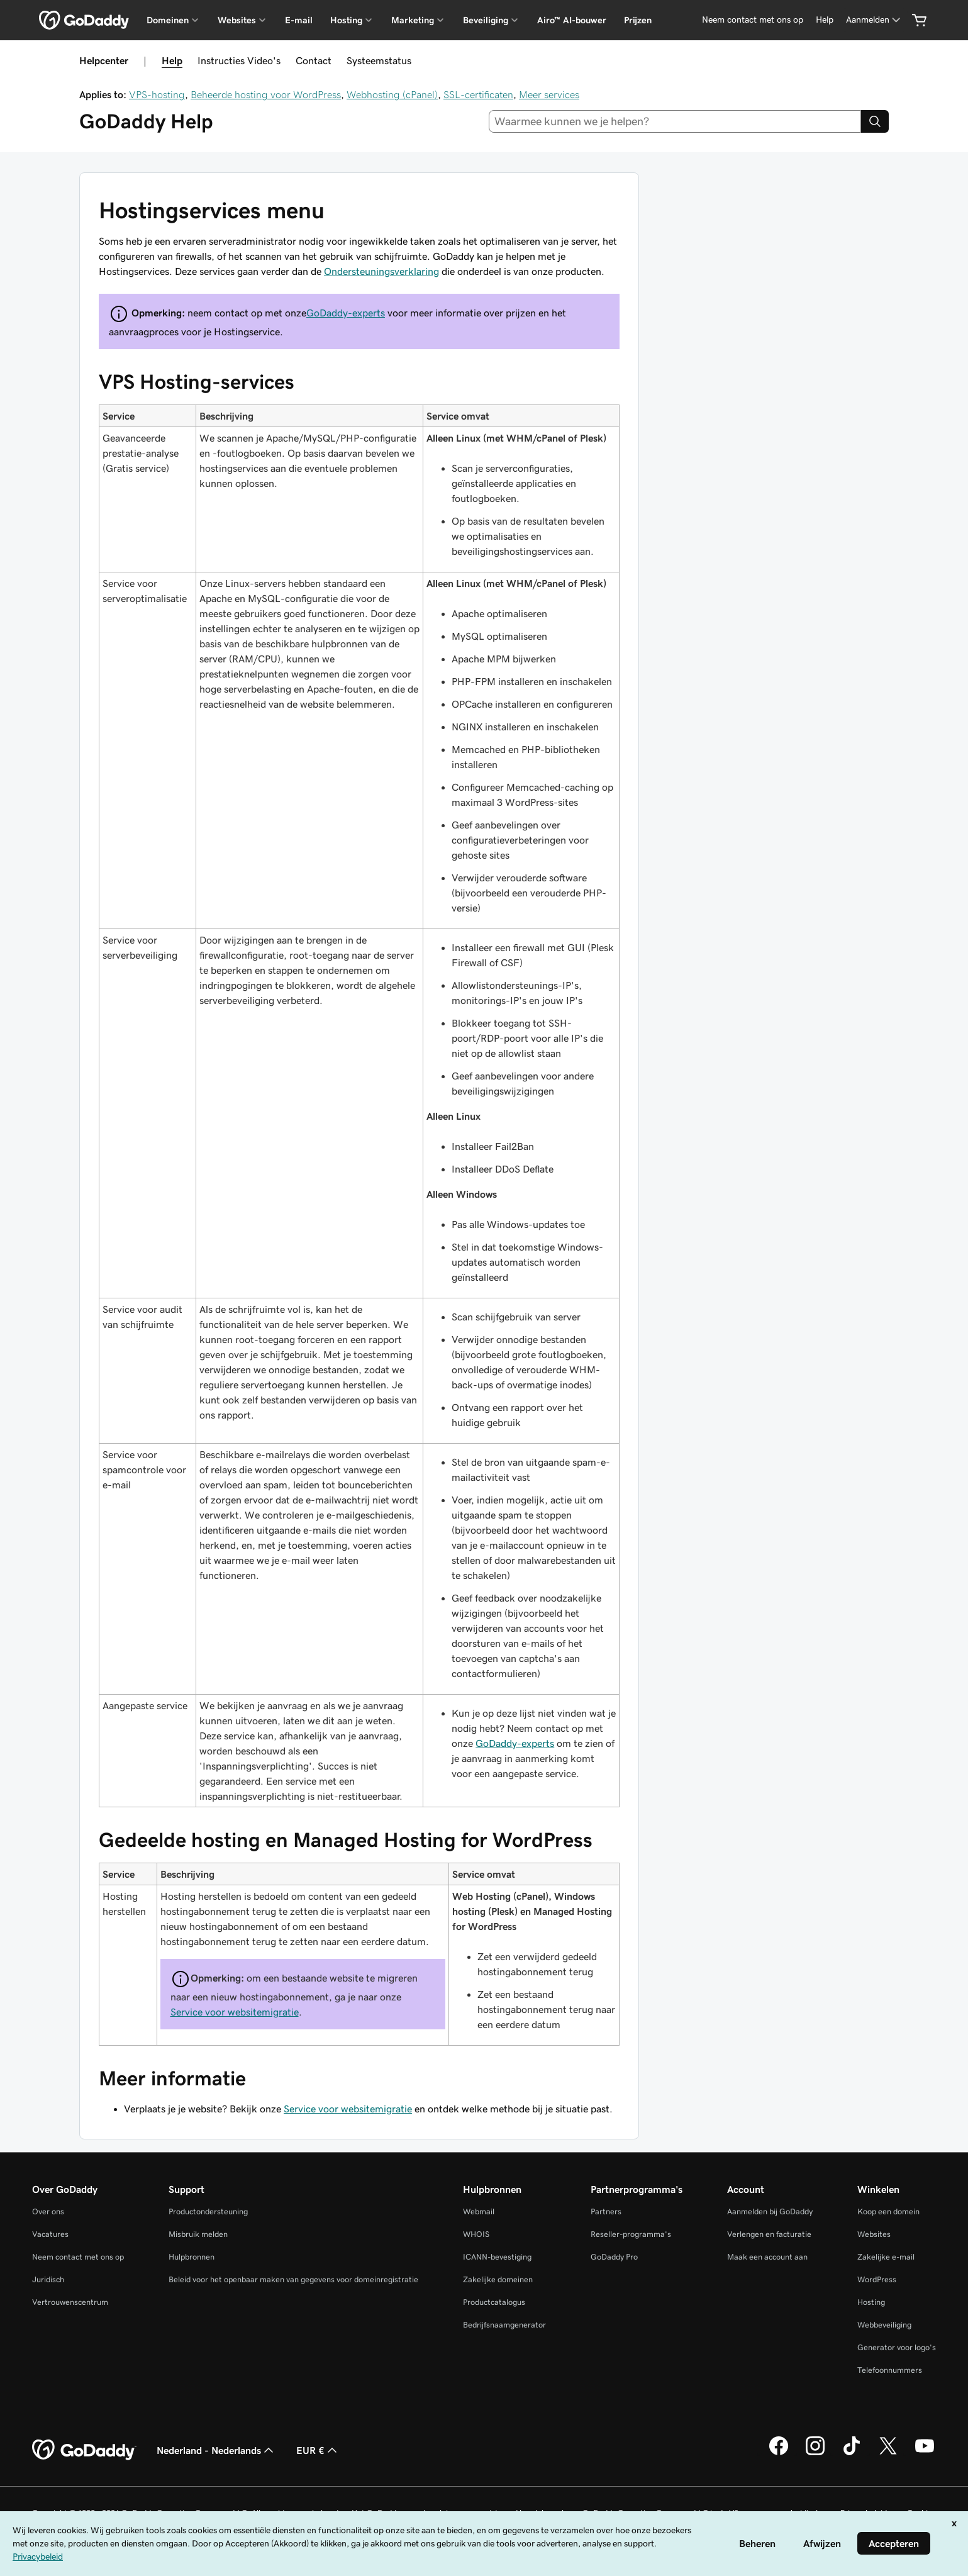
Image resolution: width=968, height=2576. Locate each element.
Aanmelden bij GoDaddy (770, 2211)
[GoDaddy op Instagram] (815, 2453)
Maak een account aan (767, 2257)
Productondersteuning (208, 2211)
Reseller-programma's (631, 2234)
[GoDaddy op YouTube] (924, 2453)
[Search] (875, 121)
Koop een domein (888, 2211)
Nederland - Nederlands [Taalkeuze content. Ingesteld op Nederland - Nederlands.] (216, 2450)
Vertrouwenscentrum (70, 2302)
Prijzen (638, 20)
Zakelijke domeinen (498, 2279)
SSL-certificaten (478, 94)
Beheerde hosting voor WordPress (266, 94)
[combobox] (674, 121)
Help (172, 60)
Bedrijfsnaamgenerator (504, 2325)
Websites (874, 2234)
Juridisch (48, 2279)
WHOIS (476, 2234)
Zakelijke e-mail (886, 2257)
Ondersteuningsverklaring (381, 271)
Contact (313, 60)
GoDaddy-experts (345, 313)
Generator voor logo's (896, 2347)
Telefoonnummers (889, 2370)
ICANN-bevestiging (497, 2257)
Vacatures (50, 2234)
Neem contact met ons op (78, 2257)
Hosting (871, 2302)
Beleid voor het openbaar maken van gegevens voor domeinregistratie (293, 2279)
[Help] (824, 19)
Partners (606, 2211)
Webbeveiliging (884, 2325)
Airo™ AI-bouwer (571, 20)
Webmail (478, 2211)
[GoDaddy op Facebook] (778, 2453)
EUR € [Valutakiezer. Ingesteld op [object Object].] (318, 2450)
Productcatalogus (494, 2302)
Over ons (48, 2211)
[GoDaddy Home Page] (84, 2450)
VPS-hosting (157, 94)
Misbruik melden (198, 2234)
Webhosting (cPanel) (392, 94)
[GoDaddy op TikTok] (851, 2453)
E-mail (299, 20)
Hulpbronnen (191, 2257)
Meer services (549, 94)
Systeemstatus (379, 60)
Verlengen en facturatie (769, 2234)
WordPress (876, 2279)
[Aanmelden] (874, 19)
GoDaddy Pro (614, 2257)
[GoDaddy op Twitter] (888, 2453)
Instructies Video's (239, 60)
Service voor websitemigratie (234, 2012)
